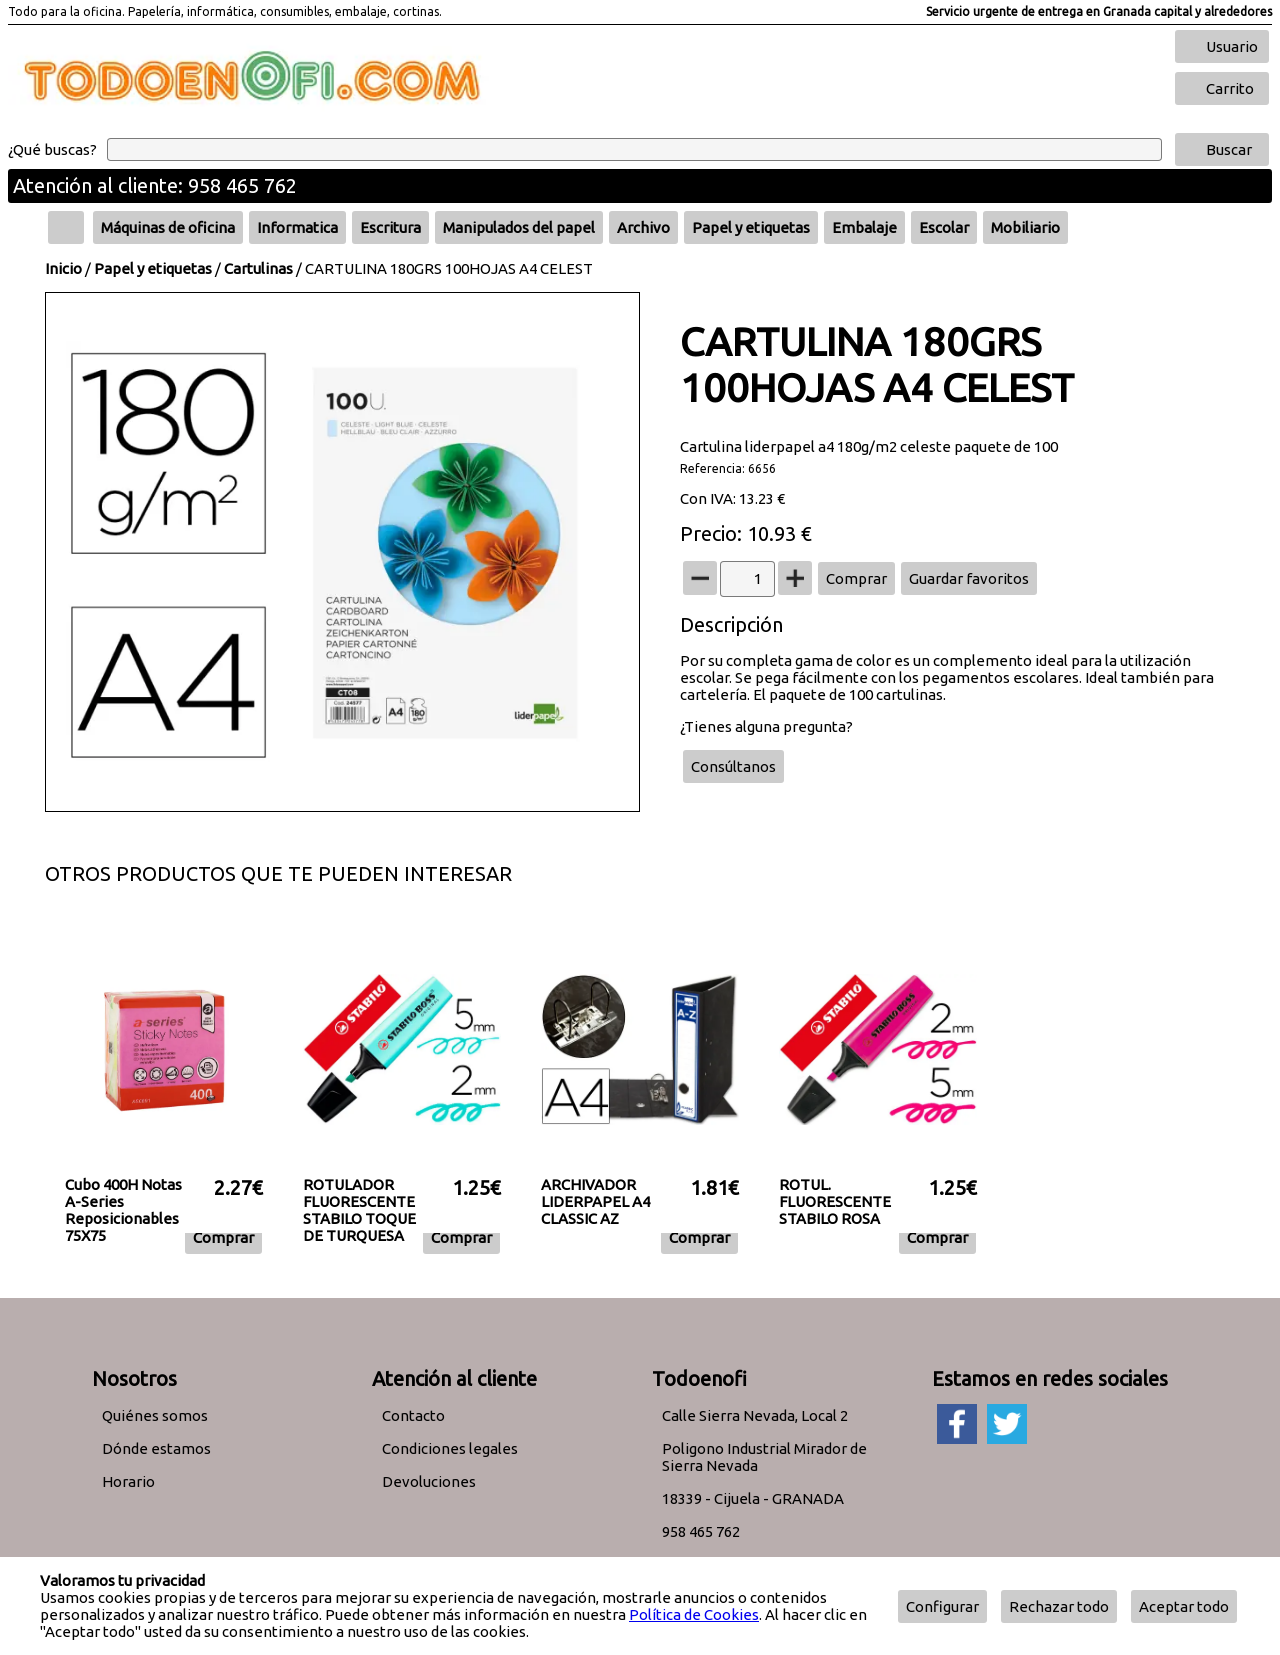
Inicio (63, 268)
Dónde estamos (156, 1448)
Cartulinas (258, 268)
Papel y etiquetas (153, 268)
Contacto (413, 1415)
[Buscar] (634, 149)
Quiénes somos (155, 1415)
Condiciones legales (450, 1448)
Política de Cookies (694, 1614)
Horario (128, 1481)
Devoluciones (429, 1481)
